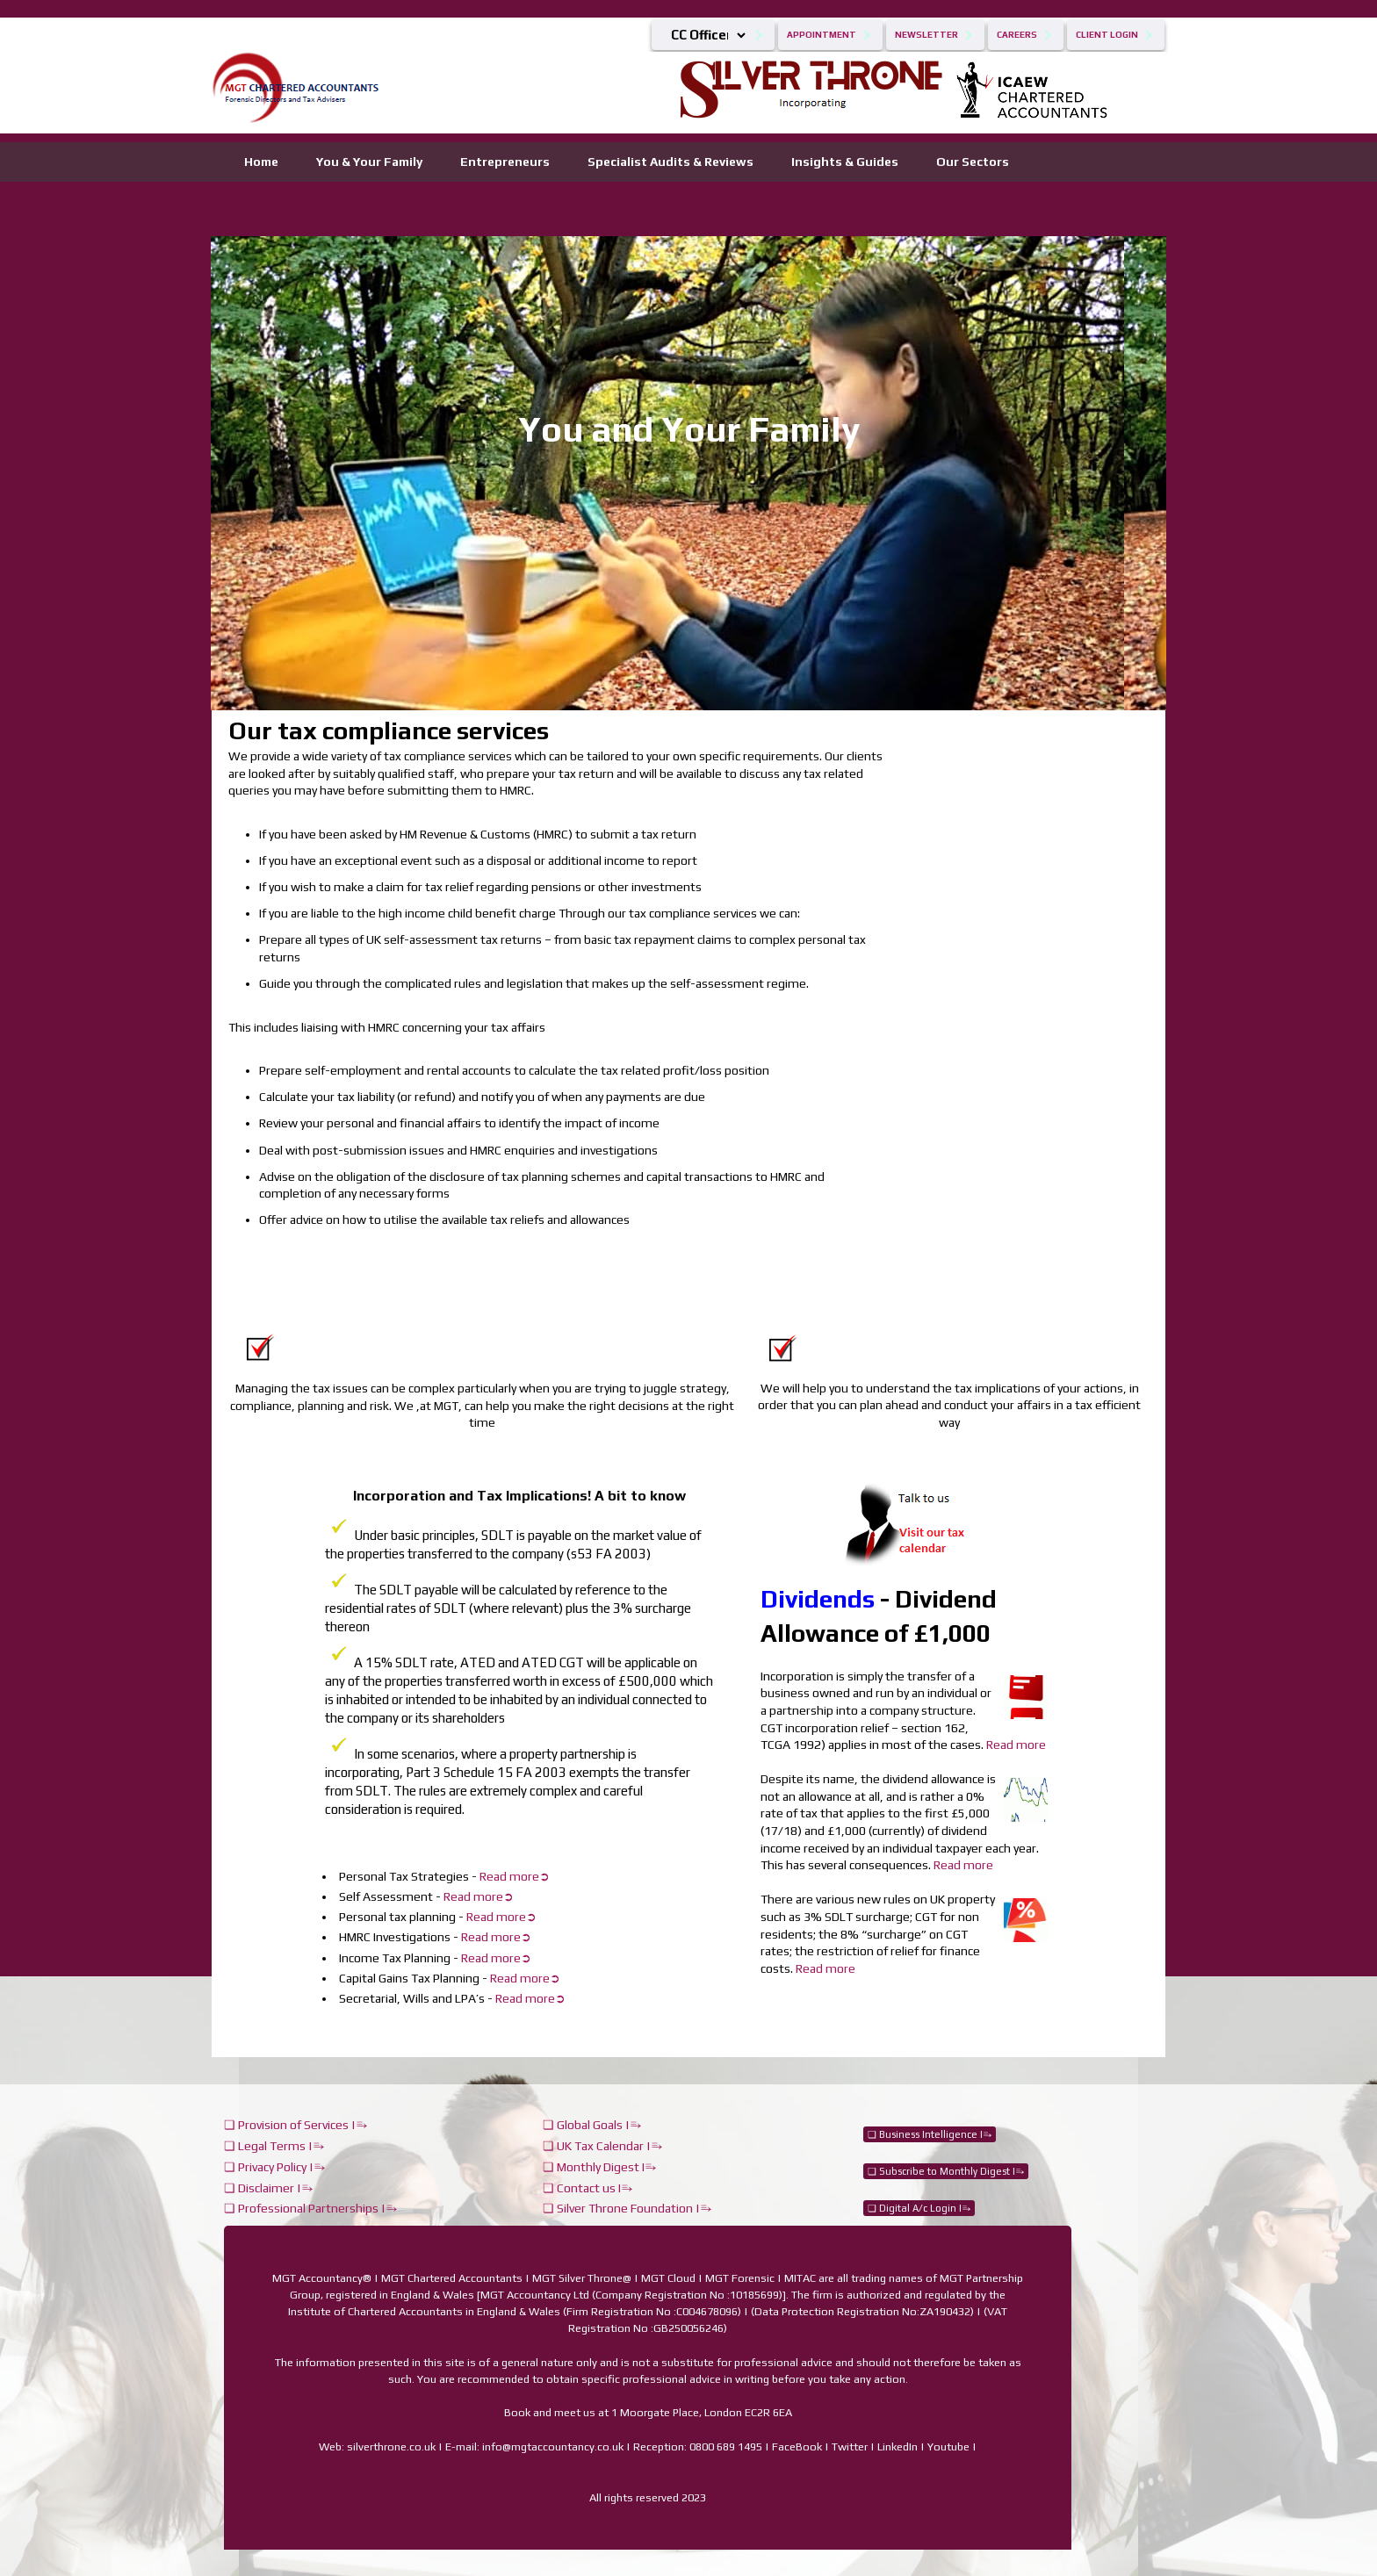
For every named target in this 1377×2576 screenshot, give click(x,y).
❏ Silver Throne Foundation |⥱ (627, 2208)
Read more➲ (525, 1978)
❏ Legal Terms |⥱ (274, 2146)
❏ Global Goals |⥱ (592, 2125)
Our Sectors (972, 162)
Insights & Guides (844, 162)
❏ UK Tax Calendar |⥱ (602, 2146)
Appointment (821, 35)
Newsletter (926, 35)
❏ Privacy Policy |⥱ (274, 2167)
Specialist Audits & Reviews (670, 162)
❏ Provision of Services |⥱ (295, 2125)
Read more (1016, 1745)
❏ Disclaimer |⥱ (268, 2188)
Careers (1017, 35)
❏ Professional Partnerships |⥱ (310, 2208)
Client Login (1107, 35)
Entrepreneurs (505, 162)
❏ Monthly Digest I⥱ (599, 2167)
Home (261, 162)
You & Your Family (369, 162)
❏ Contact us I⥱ (587, 2188)
